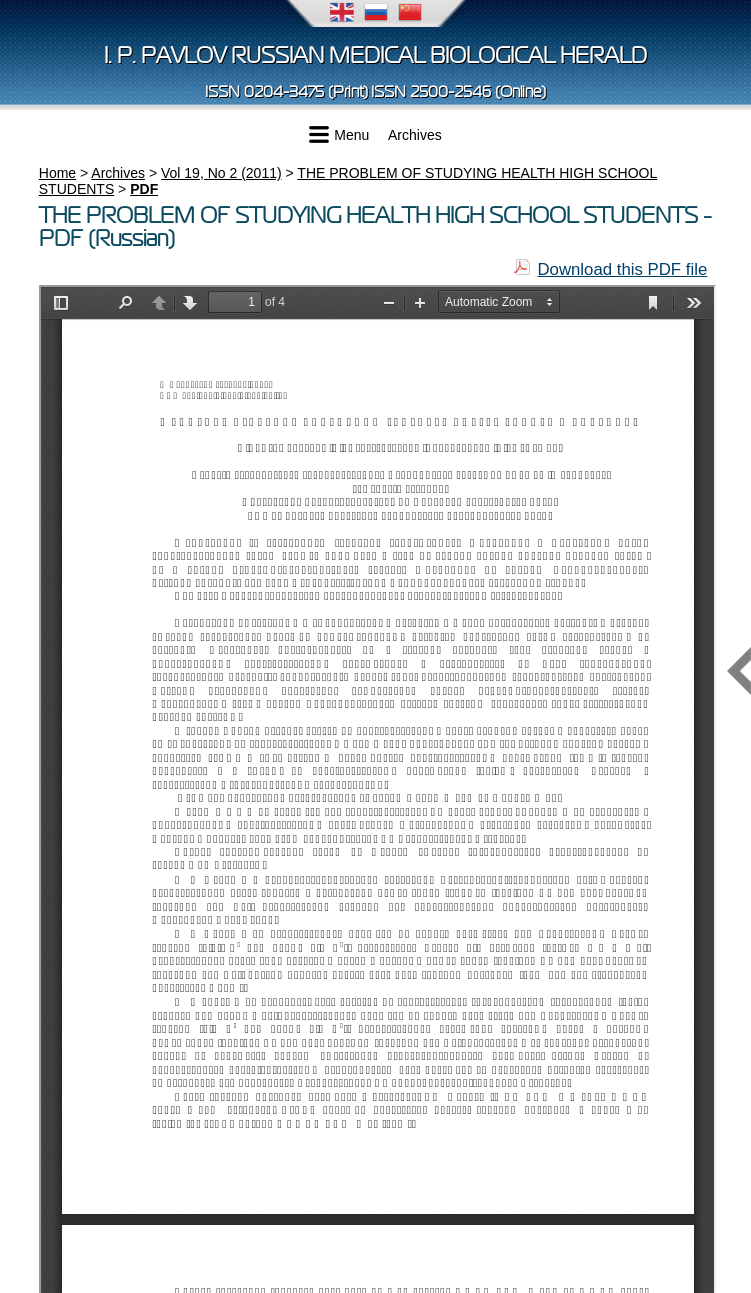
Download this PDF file (622, 269)
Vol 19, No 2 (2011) (221, 173)
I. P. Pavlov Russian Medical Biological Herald (375, 55)
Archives (415, 135)
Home (57, 173)
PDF (144, 189)
